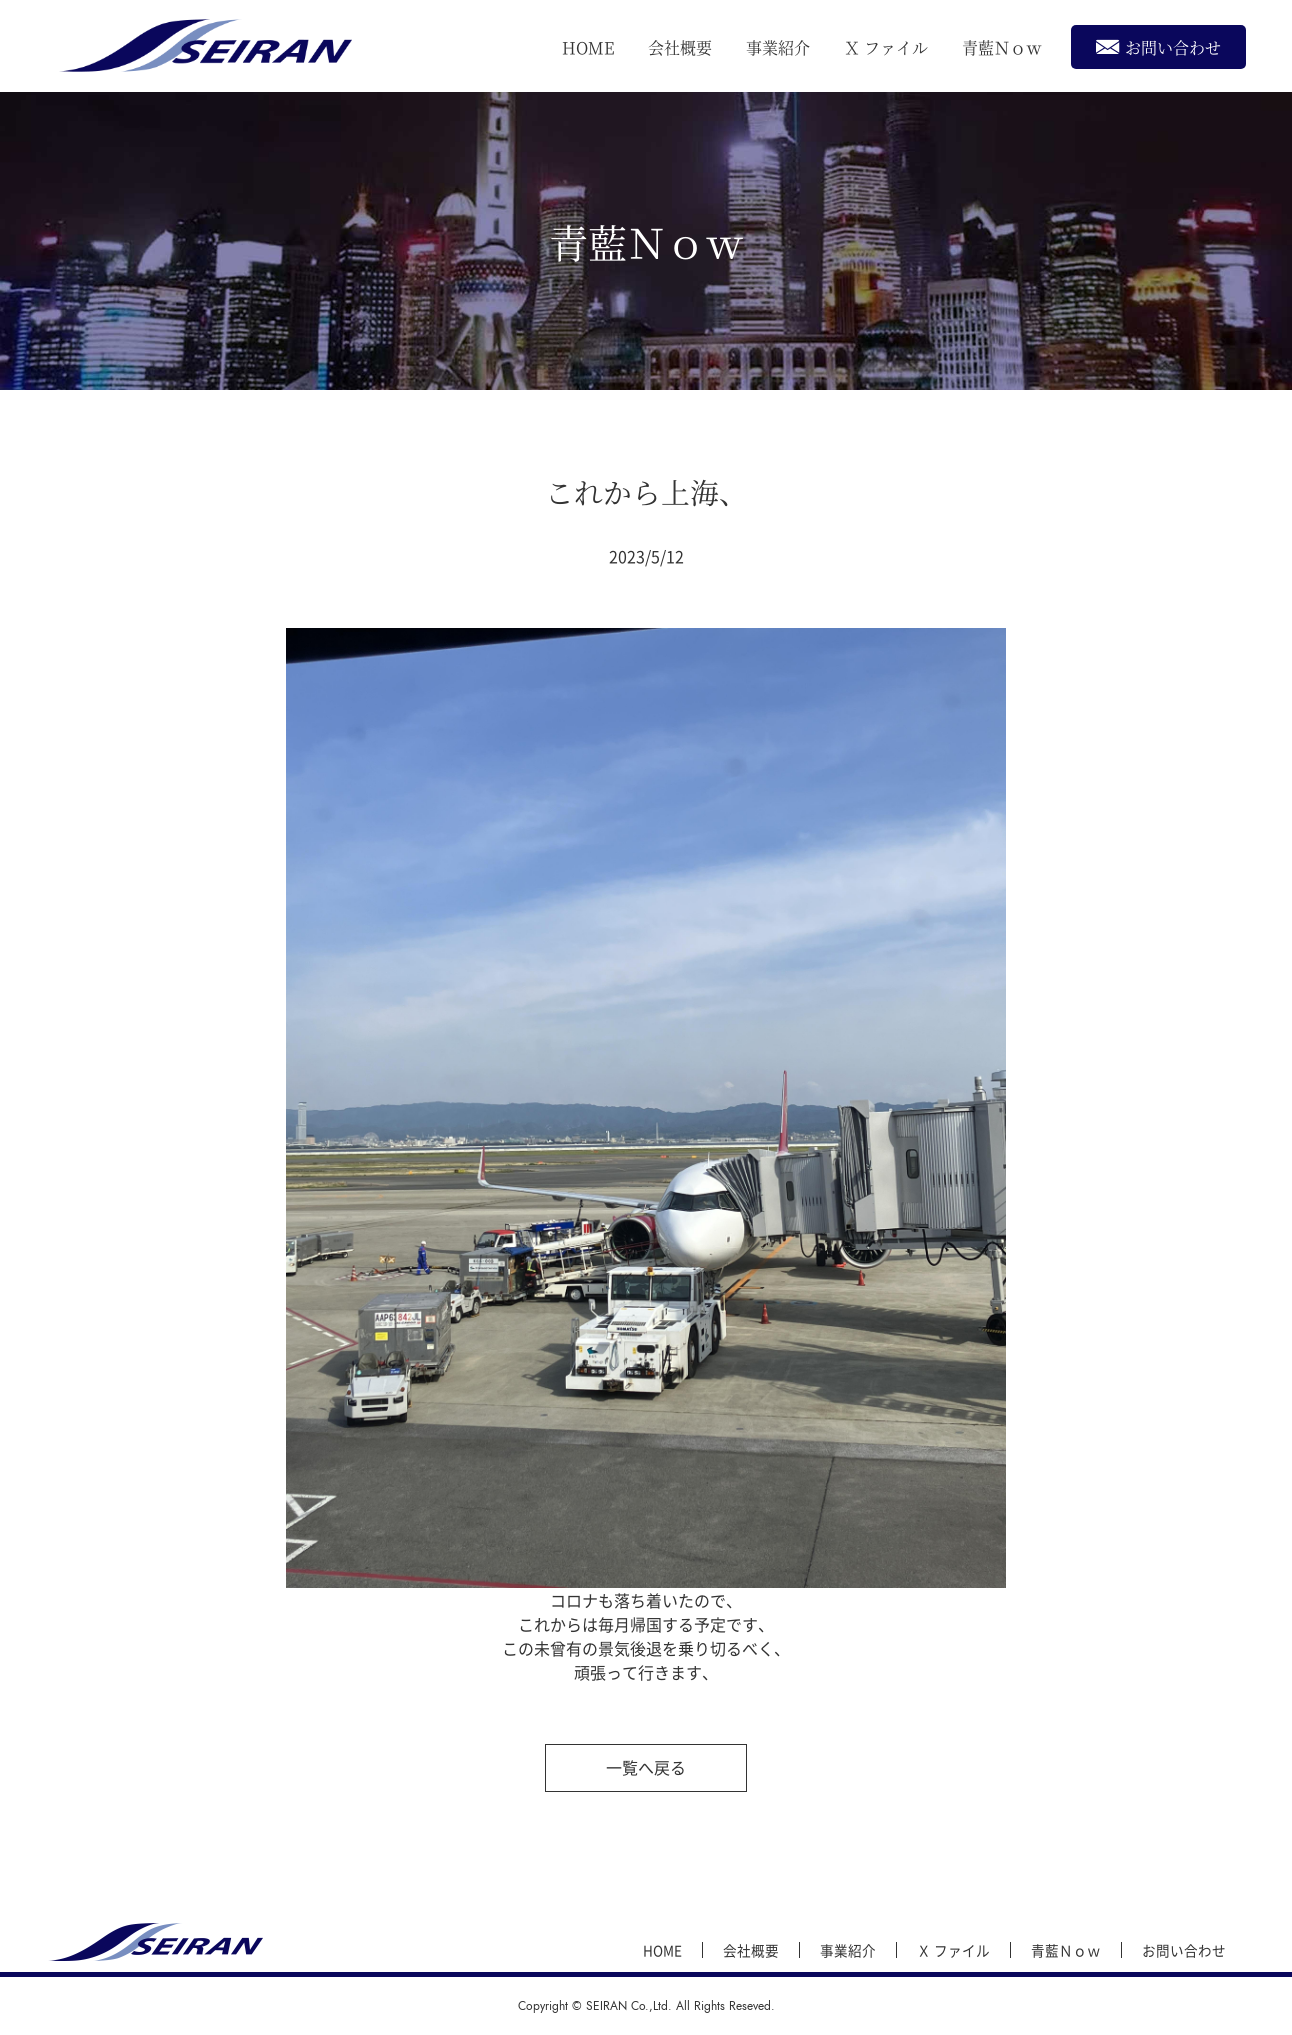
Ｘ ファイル (886, 47)
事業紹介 (778, 47)
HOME (588, 47)
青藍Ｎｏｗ (1002, 47)
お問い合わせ (1158, 46)
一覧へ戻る (646, 1767)
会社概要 (680, 47)
